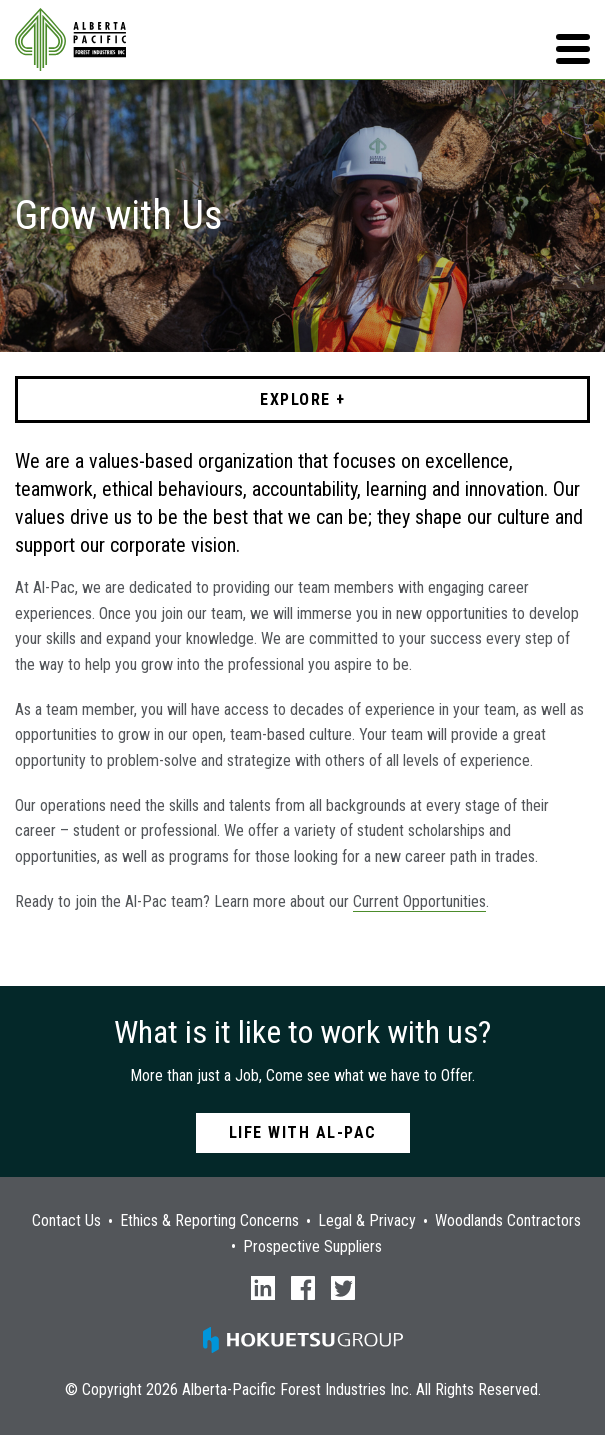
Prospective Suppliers (312, 1247)
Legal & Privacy (367, 1221)
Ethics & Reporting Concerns (209, 1221)
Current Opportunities (419, 901)
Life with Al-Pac (303, 1132)
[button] (573, 49)
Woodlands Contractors (508, 1221)
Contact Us (66, 1221)
